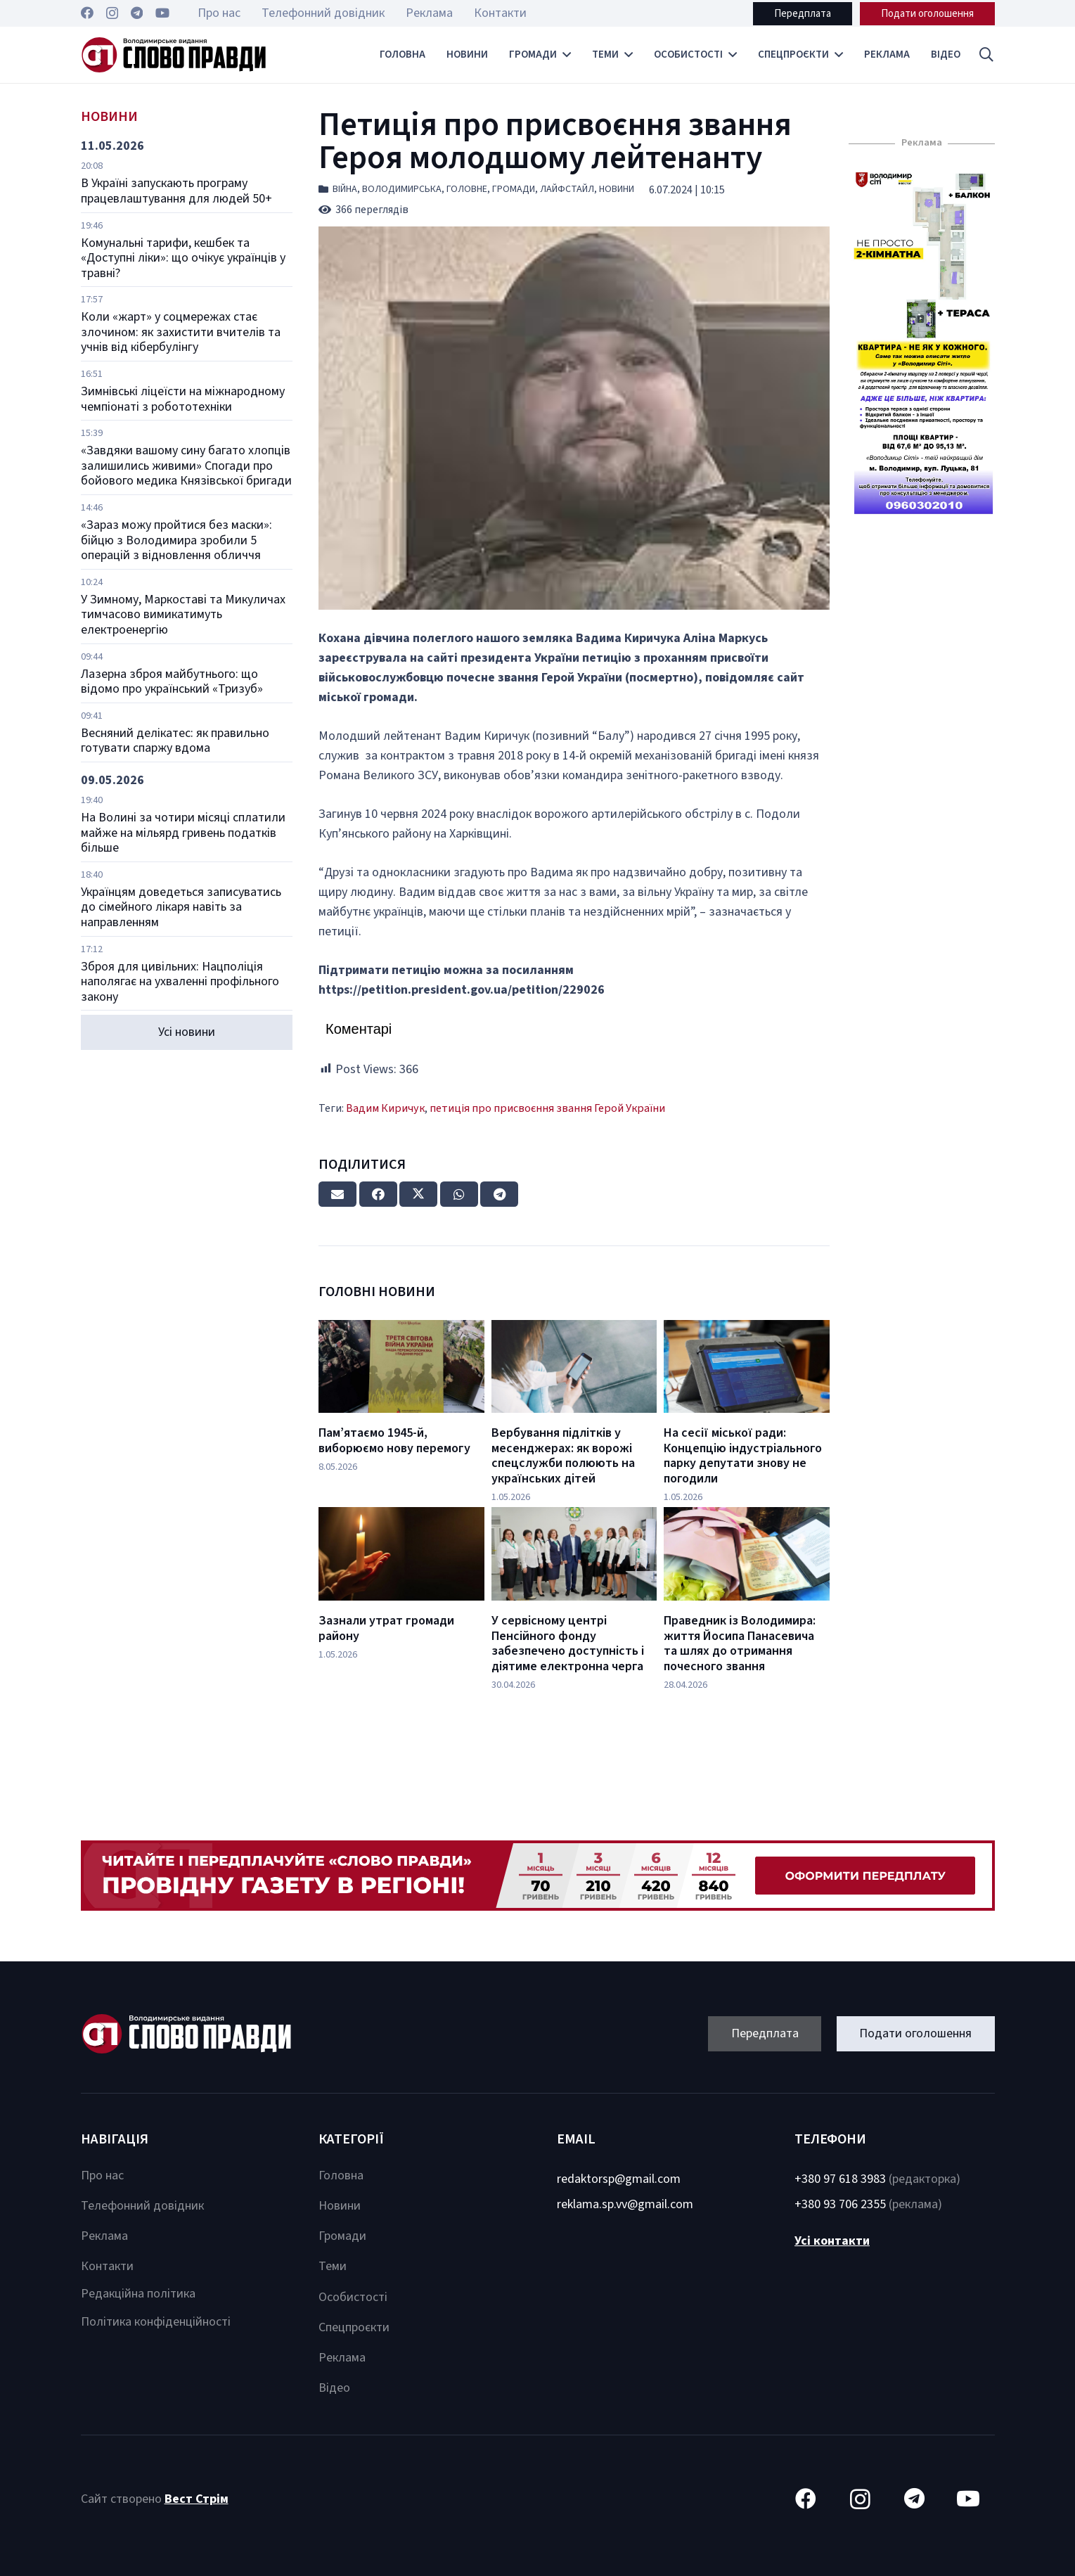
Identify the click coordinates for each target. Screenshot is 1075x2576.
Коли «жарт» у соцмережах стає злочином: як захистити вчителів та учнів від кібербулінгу (181, 332)
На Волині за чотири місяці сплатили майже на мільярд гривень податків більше (183, 833)
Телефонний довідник (142, 2206)
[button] (986, 54)
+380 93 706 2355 (840, 2204)
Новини (616, 189)
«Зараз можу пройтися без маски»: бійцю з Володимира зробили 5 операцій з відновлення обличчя (176, 540)
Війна (345, 189)
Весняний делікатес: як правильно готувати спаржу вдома (175, 740)
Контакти (107, 2266)
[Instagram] (112, 13)
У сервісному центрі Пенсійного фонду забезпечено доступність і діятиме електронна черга (567, 1643)
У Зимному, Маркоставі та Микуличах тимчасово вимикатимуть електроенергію (183, 615)
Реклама (104, 2236)
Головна (340, 2175)
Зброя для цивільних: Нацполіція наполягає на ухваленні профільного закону (180, 982)
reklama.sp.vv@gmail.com (625, 2204)
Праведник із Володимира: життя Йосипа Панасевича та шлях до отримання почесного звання (740, 1643)
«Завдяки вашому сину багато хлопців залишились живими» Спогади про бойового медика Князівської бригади (186, 465)
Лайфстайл (567, 189)
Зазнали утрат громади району (386, 1628)
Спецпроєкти (354, 2327)
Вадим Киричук (385, 1108)
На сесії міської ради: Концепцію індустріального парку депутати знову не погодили (743, 1455)
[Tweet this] (418, 1194)
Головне (466, 189)
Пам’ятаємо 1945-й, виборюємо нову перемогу (394, 1440)
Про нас (102, 2175)
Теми (332, 2266)
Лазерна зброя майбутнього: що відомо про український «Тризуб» (172, 681)
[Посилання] (174, 54)
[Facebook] (87, 12)
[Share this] (378, 1194)
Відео (334, 2388)
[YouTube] (162, 12)
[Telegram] (137, 12)
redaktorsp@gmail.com (619, 2179)
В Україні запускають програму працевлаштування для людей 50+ (176, 190)
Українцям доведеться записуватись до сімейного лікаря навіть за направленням (181, 907)
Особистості (352, 2297)
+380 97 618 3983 (840, 2179)
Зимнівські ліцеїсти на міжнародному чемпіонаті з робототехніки (183, 399)
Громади (513, 189)
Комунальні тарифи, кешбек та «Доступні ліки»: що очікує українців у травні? (183, 258)
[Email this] (337, 1194)
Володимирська (402, 189)
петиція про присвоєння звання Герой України (547, 1108)
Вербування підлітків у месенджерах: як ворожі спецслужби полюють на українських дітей (563, 1455)
